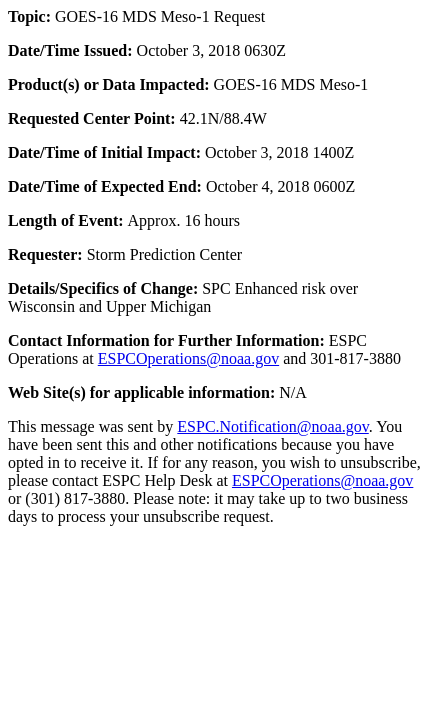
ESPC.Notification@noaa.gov (272, 426)
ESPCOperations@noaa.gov (188, 358)
